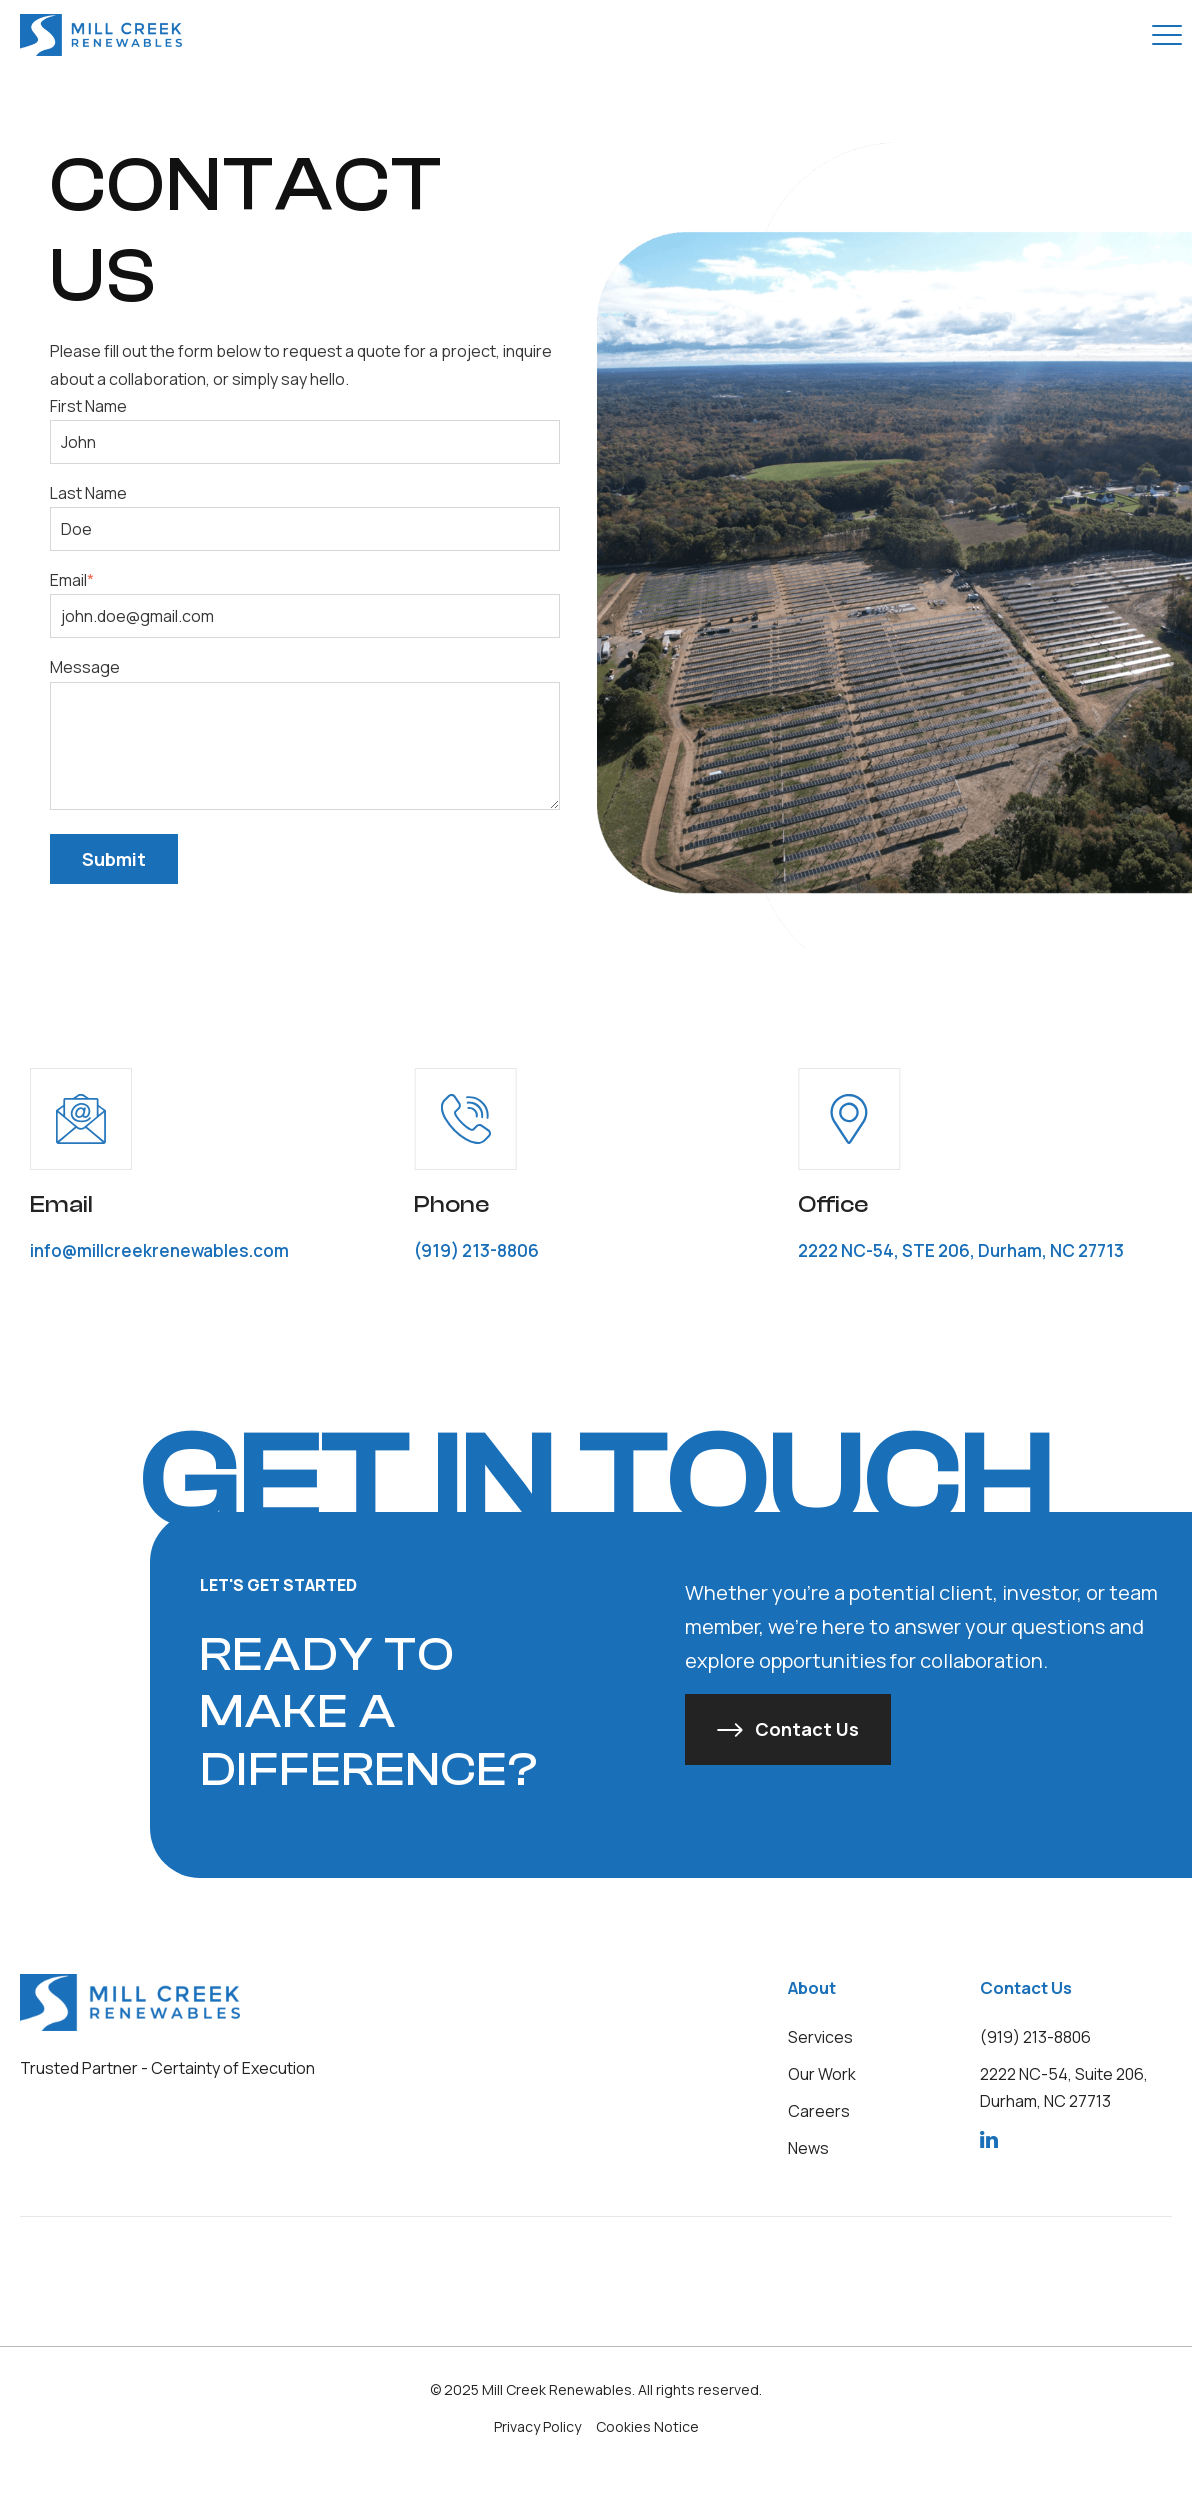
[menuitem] (820, 2037)
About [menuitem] (812, 1987)
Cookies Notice (647, 2426)
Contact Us (807, 1729)
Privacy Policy (537, 2426)
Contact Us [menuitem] (1026, 1987)
